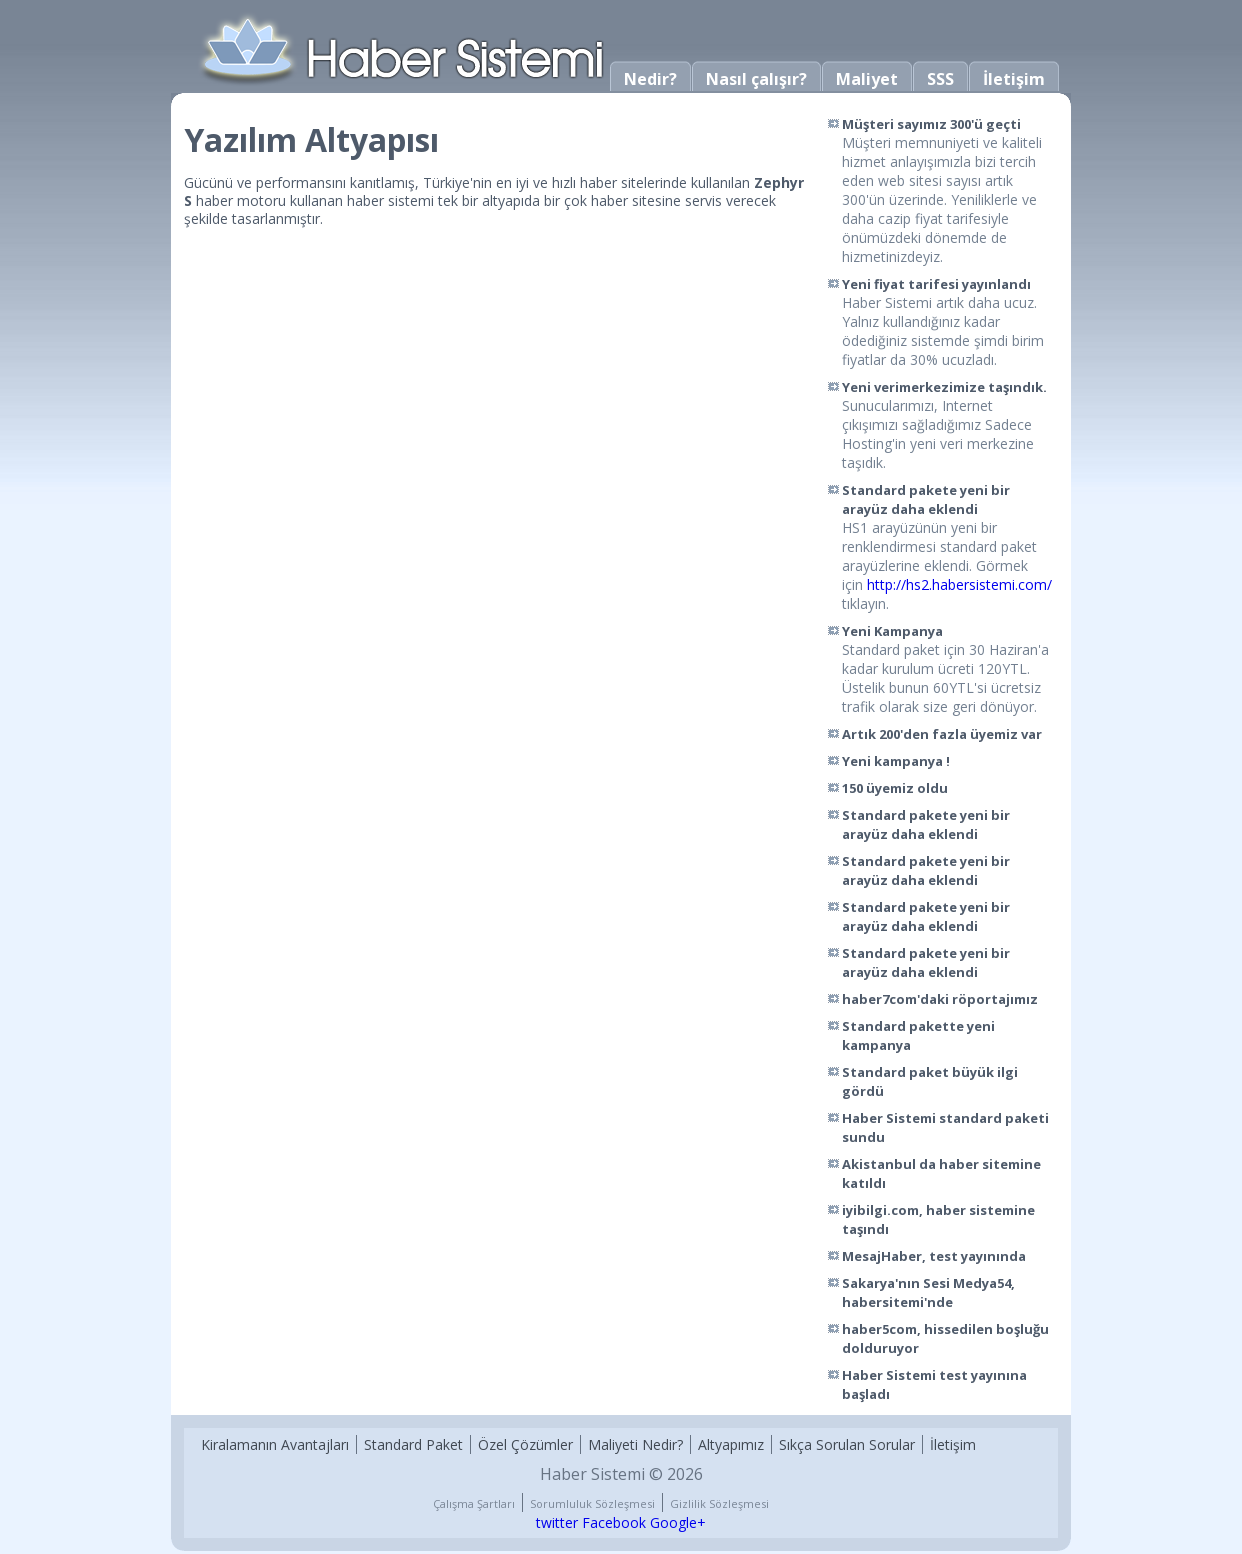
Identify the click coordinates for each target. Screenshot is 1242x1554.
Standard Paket (413, 1444)
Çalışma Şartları (474, 1503)
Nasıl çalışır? (756, 79)
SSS (940, 79)
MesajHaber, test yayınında (934, 1256)
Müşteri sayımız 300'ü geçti (931, 124)
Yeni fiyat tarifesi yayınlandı (936, 284)
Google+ (678, 1522)
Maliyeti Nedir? (635, 1444)
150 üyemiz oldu (895, 788)
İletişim (1014, 79)
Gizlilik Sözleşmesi (719, 1503)
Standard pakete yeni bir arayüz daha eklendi (926, 499)
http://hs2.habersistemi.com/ (959, 584)
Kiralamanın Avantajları (275, 1444)
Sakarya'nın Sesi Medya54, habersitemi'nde (928, 1292)
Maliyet (867, 79)
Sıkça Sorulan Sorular (847, 1444)
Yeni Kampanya (892, 631)
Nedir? (650, 79)
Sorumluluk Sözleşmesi (592, 1503)
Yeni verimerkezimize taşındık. (944, 387)
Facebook (614, 1522)
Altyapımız (731, 1444)
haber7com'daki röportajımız (940, 999)
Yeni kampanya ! (896, 761)
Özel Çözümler (525, 1444)
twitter (557, 1522)
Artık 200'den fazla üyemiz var (942, 734)
